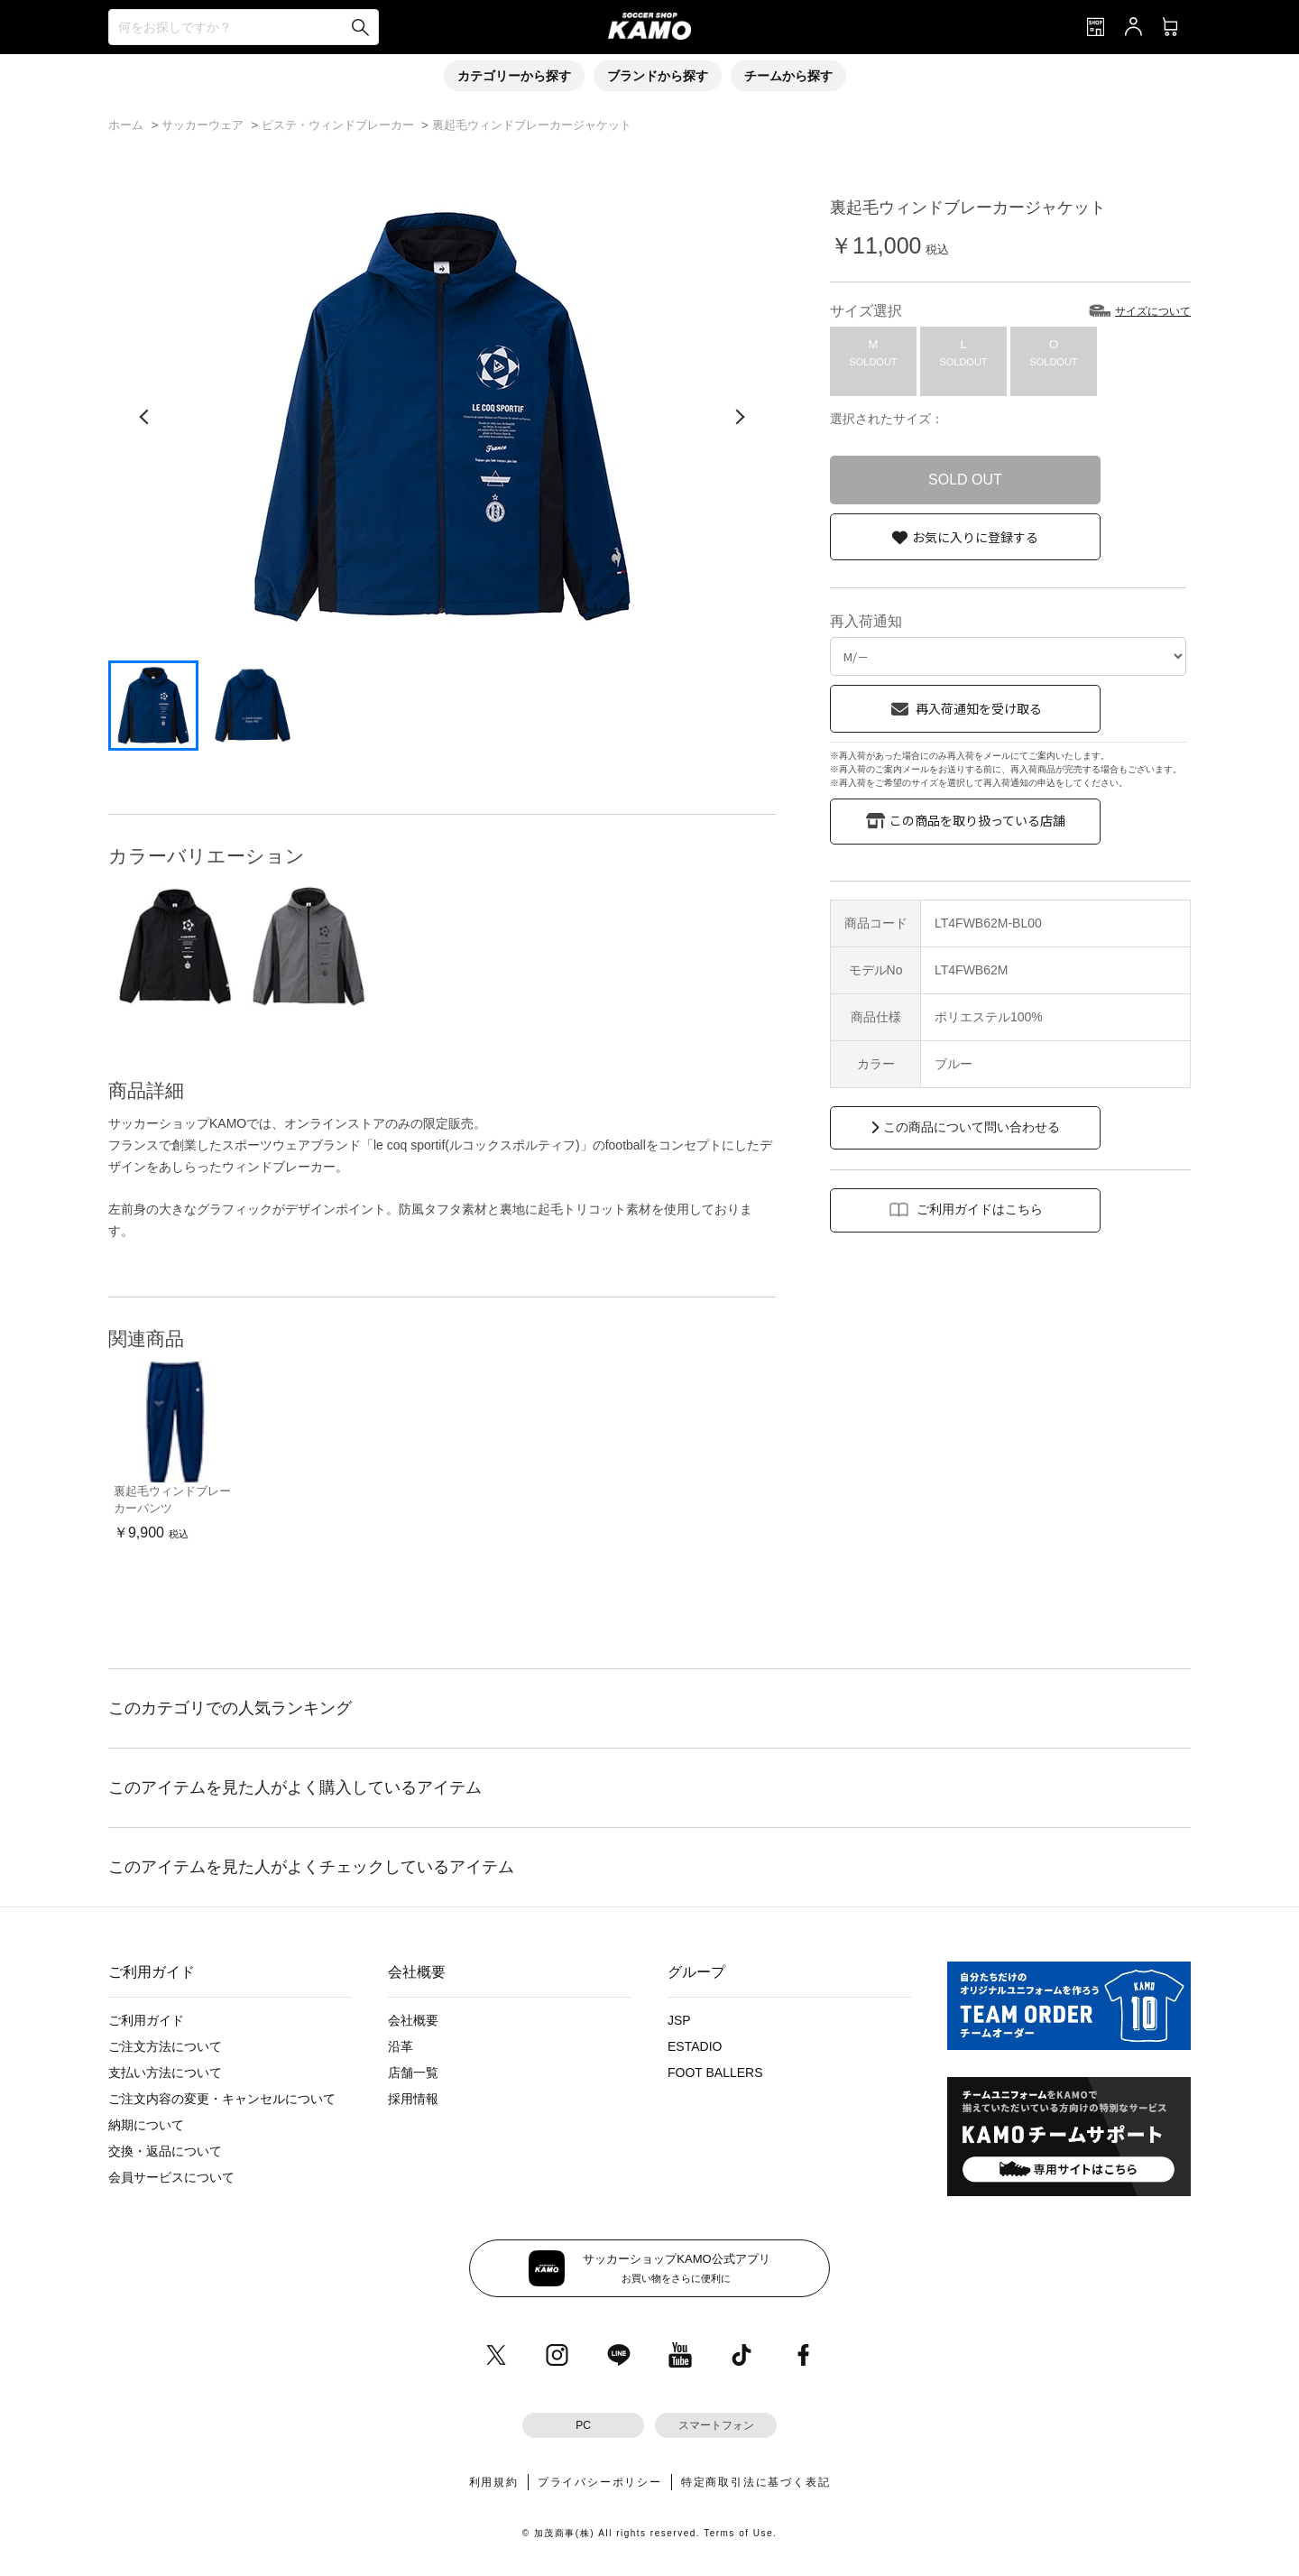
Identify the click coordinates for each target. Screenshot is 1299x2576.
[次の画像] (739, 416)
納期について (146, 2125)
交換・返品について (165, 2151)
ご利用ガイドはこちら (980, 1209)
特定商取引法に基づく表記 (756, 2482)
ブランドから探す (657, 76)
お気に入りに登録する (975, 537)
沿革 (400, 2046)
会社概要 (413, 2020)
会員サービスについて (171, 2177)
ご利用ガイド (146, 2020)
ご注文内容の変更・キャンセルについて (222, 2098)
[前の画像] (144, 416)
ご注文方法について (165, 2046)
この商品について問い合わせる (971, 1127)
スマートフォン (716, 2425)
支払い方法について (165, 2072)
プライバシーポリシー (600, 2482)
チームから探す (788, 76)
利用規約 (494, 2482)
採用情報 (413, 2098)
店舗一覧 (413, 2072)
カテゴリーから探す (514, 76)
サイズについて (1153, 311)
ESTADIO (695, 2046)
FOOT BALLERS (715, 2072)
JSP (679, 2020)
